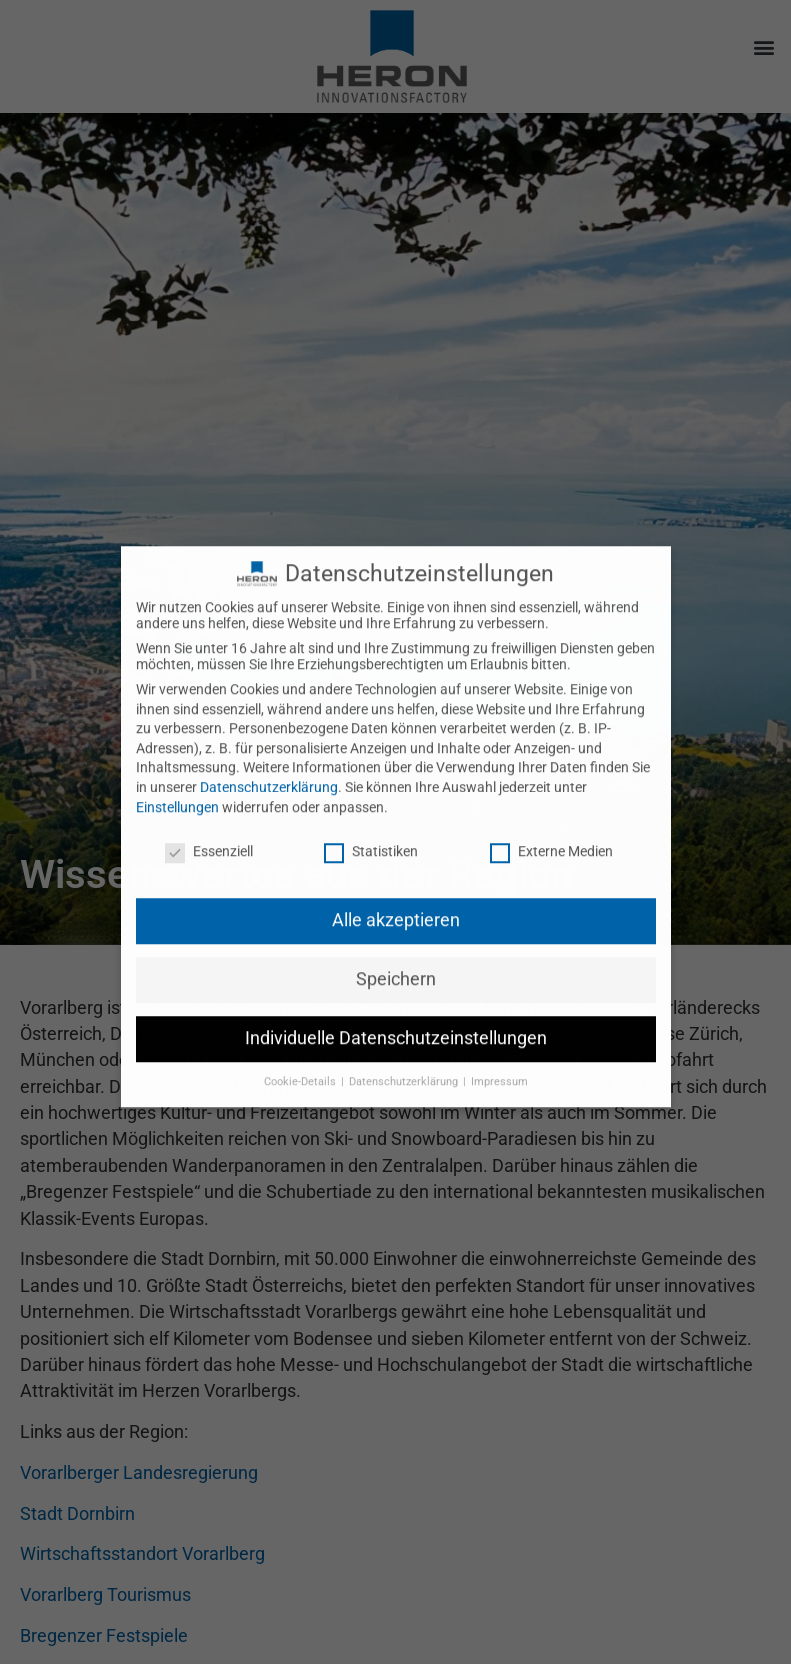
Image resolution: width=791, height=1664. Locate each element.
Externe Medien (551, 815)
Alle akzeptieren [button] (396, 884)
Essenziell (209, 815)
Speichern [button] (396, 943)
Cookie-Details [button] (301, 1045)
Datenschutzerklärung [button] (405, 1045)
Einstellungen (177, 770)
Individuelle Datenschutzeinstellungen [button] (396, 1002)
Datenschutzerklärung (269, 751)
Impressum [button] (499, 1045)
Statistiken (371, 815)
